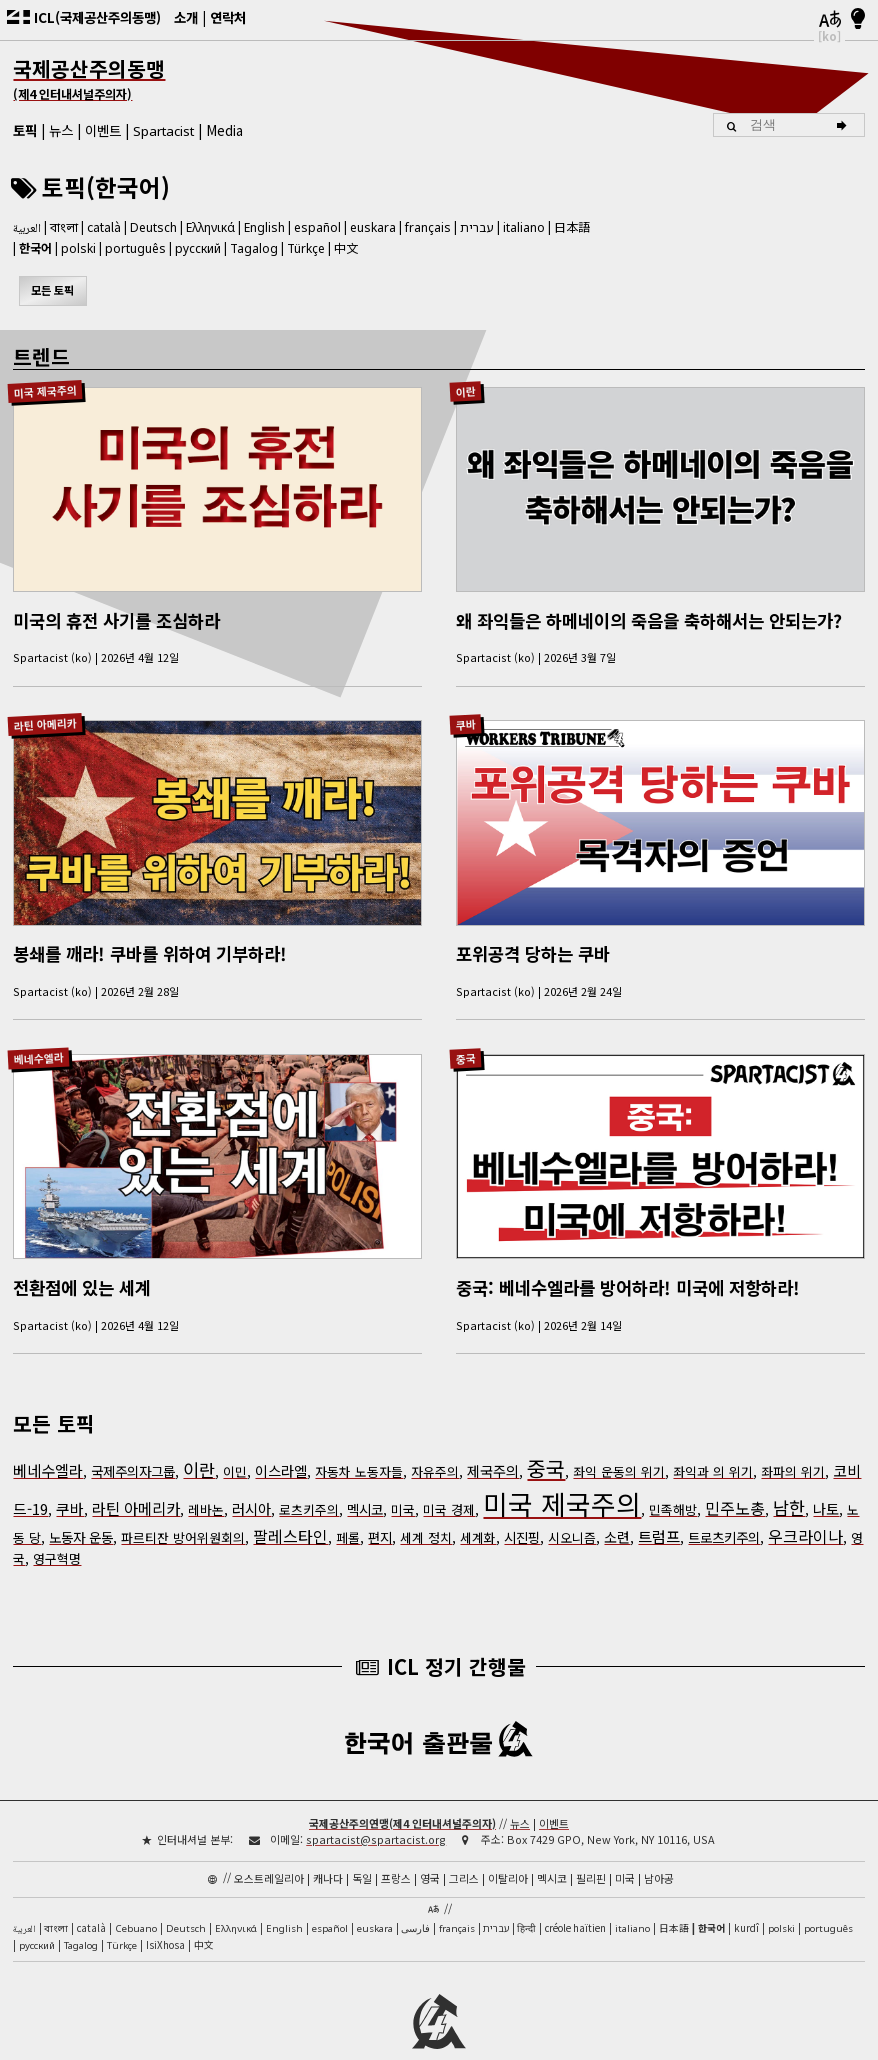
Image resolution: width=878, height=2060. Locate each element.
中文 (346, 247)
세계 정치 (426, 1510)
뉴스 (61, 130)
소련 (617, 1510)
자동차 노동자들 (359, 1444)
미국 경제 (449, 1482)
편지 (380, 1510)
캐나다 (328, 1850)
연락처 (228, 17)
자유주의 (435, 1444)
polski (78, 248)
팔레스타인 (290, 1509)
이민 (235, 1444)
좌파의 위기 (793, 1444)
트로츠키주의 (724, 1510)
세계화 (478, 1510)
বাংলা (64, 229)
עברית (477, 227)
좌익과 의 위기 (713, 1444)
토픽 (25, 130)
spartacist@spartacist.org (376, 1811)
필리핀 (591, 1850)
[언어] (829, 20)
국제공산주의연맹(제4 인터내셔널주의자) (402, 1795)
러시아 (251, 1482)
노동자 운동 (81, 1510)
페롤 (348, 1510)
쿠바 (465, 715)
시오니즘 (572, 1510)
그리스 (464, 1850)
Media (224, 130)
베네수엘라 (38, 1040)
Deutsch (153, 227)
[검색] (844, 125)
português (135, 248)
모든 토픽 (52, 290)
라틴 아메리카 (45, 715)
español (317, 227)
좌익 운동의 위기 (619, 1444)
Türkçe (306, 248)
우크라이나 (805, 1509)
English (264, 226)
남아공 (659, 1850)
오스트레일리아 (269, 1850)
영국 (430, 1850)
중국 (465, 1039)
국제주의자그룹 (133, 1444)
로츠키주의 (309, 1482)
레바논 (206, 1482)
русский (198, 248)
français (428, 227)
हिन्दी (526, 1900)
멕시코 (365, 1482)
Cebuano (136, 1900)
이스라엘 (281, 1444)
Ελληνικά (210, 227)
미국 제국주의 (45, 390)
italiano (524, 227)
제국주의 (493, 1444)
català (104, 226)
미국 (403, 1482)
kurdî (746, 1900)
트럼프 (659, 1509)
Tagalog (254, 248)
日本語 (572, 226)
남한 (789, 1480)
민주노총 (735, 1481)
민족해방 (673, 1482)
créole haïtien (575, 1900)
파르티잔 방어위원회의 (183, 1510)
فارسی (415, 1900)
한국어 (35, 247)
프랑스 (396, 1850)
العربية (27, 229)
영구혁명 (57, 1531)
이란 (465, 390)
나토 (826, 1482)
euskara (373, 227)
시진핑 (522, 1510)
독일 (362, 1850)
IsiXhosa (165, 1917)
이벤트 (103, 130)
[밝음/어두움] (858, 20)
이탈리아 (508, 1850)
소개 (186, 17)
